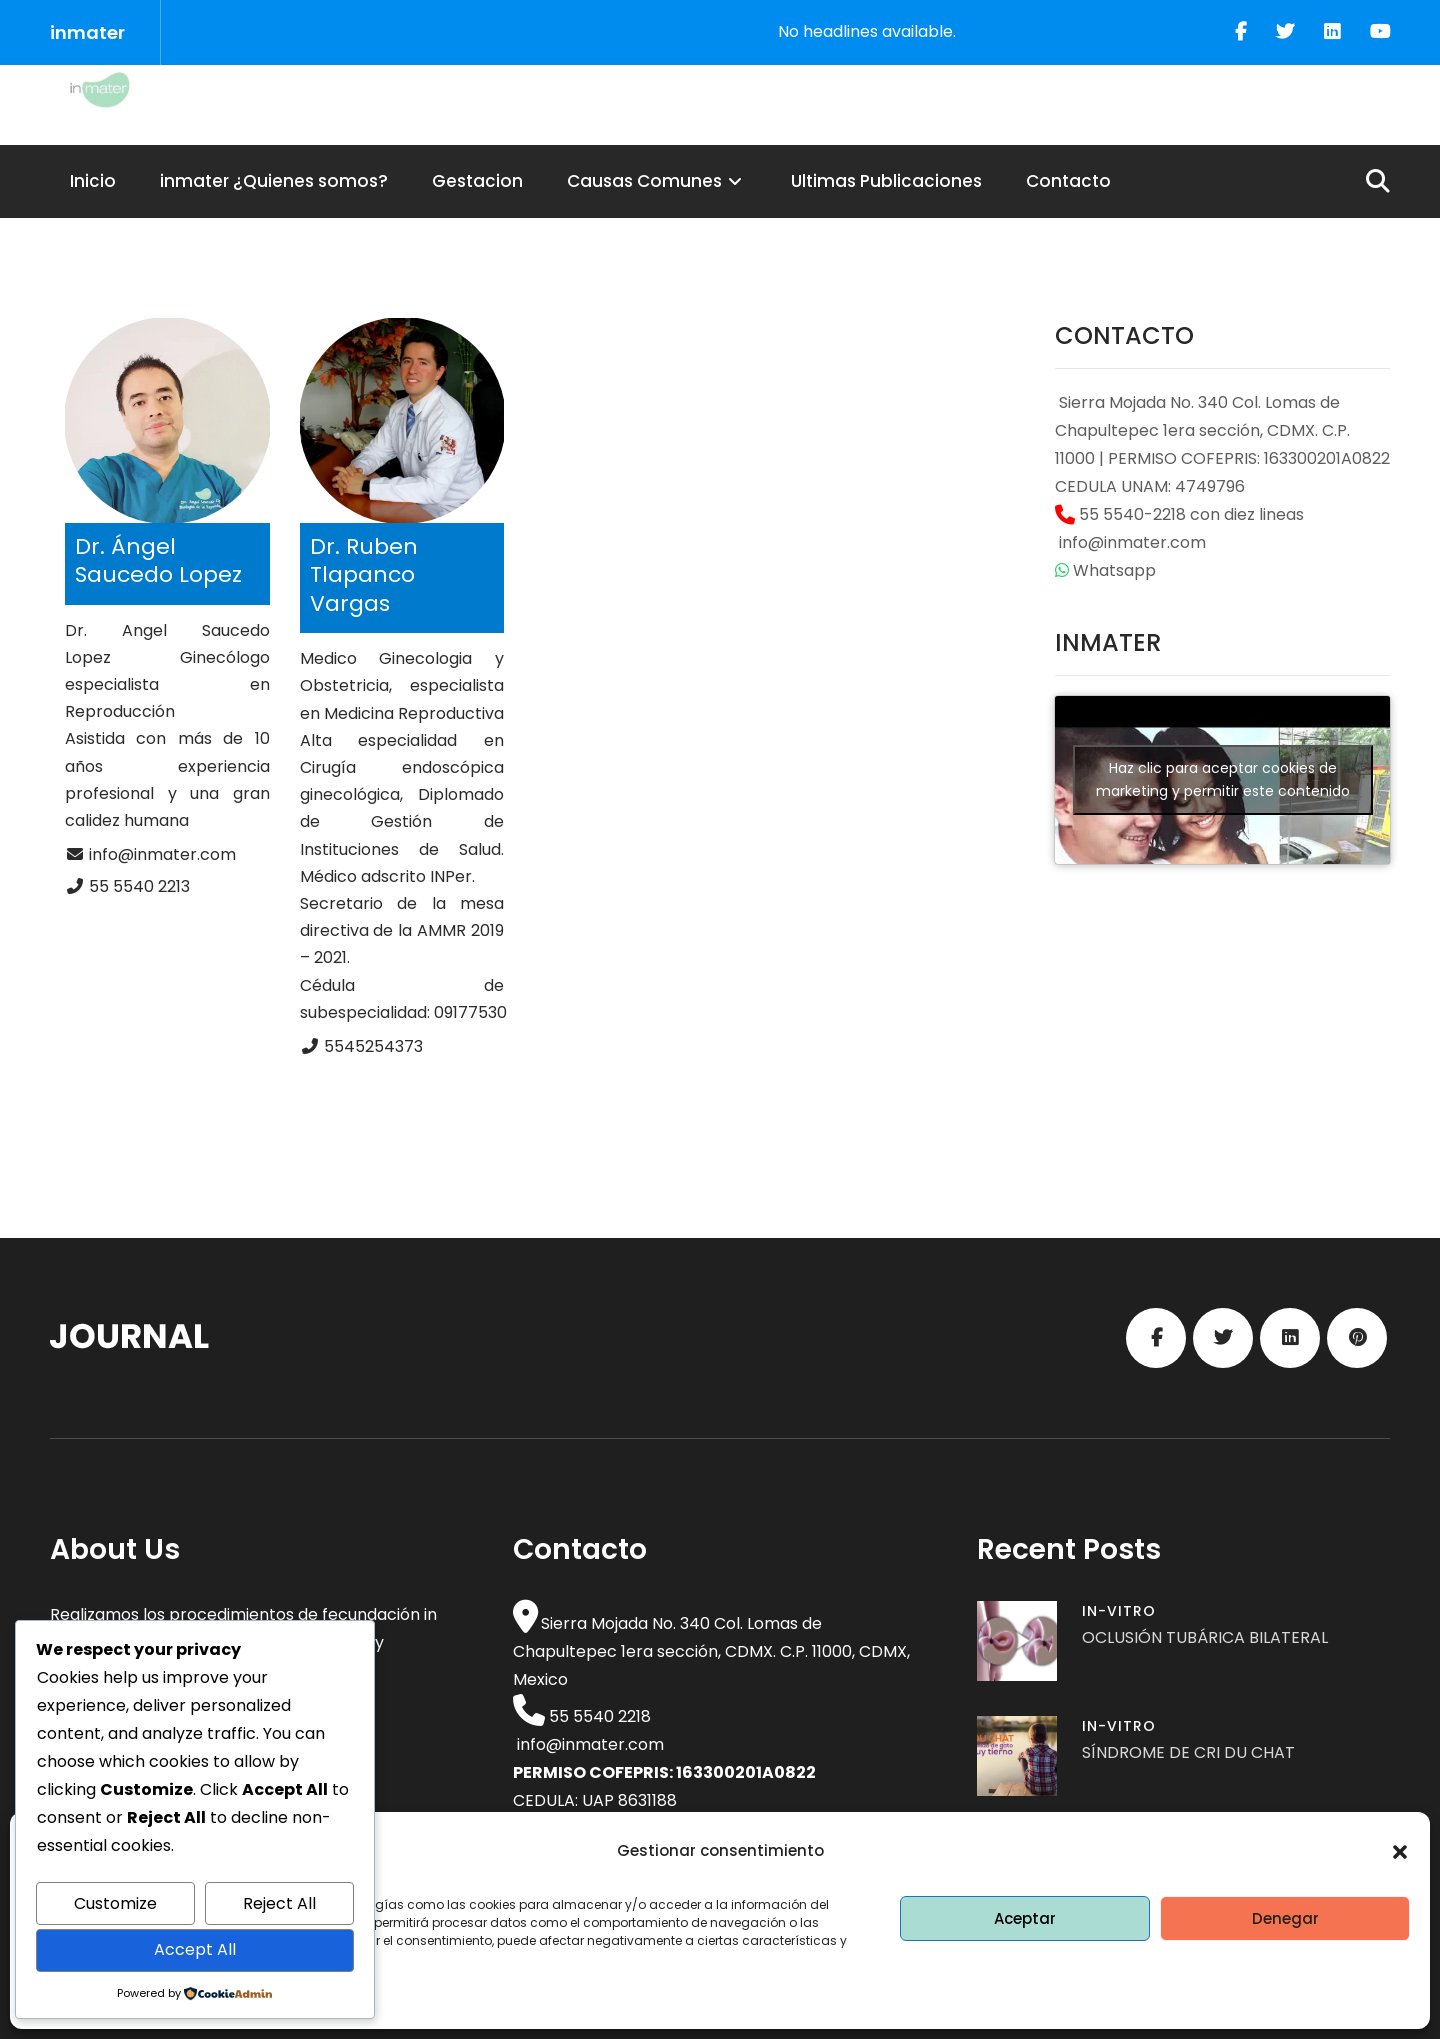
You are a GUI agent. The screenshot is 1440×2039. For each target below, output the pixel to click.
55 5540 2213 (139, 886)
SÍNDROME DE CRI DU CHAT (1188, 1752)
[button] (1400, 1852)
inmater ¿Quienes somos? (274, 181)
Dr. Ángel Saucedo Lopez (158, 561)
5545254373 (373, 1046)
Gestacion (477, 181)
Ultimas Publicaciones (886, 181)
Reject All (279, 1903)
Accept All (195, 1949)
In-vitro (1119, 1611)
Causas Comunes (657, 181)
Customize (115, 1903)
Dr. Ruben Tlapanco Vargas (364, 575)
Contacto (1068, 181)
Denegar (1285, 1918)
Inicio (93, 181)
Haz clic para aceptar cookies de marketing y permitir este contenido (1223, 779)
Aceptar (1025, 1918)
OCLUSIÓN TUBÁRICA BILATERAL (1205, 1637)
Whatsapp (1105, 570)
